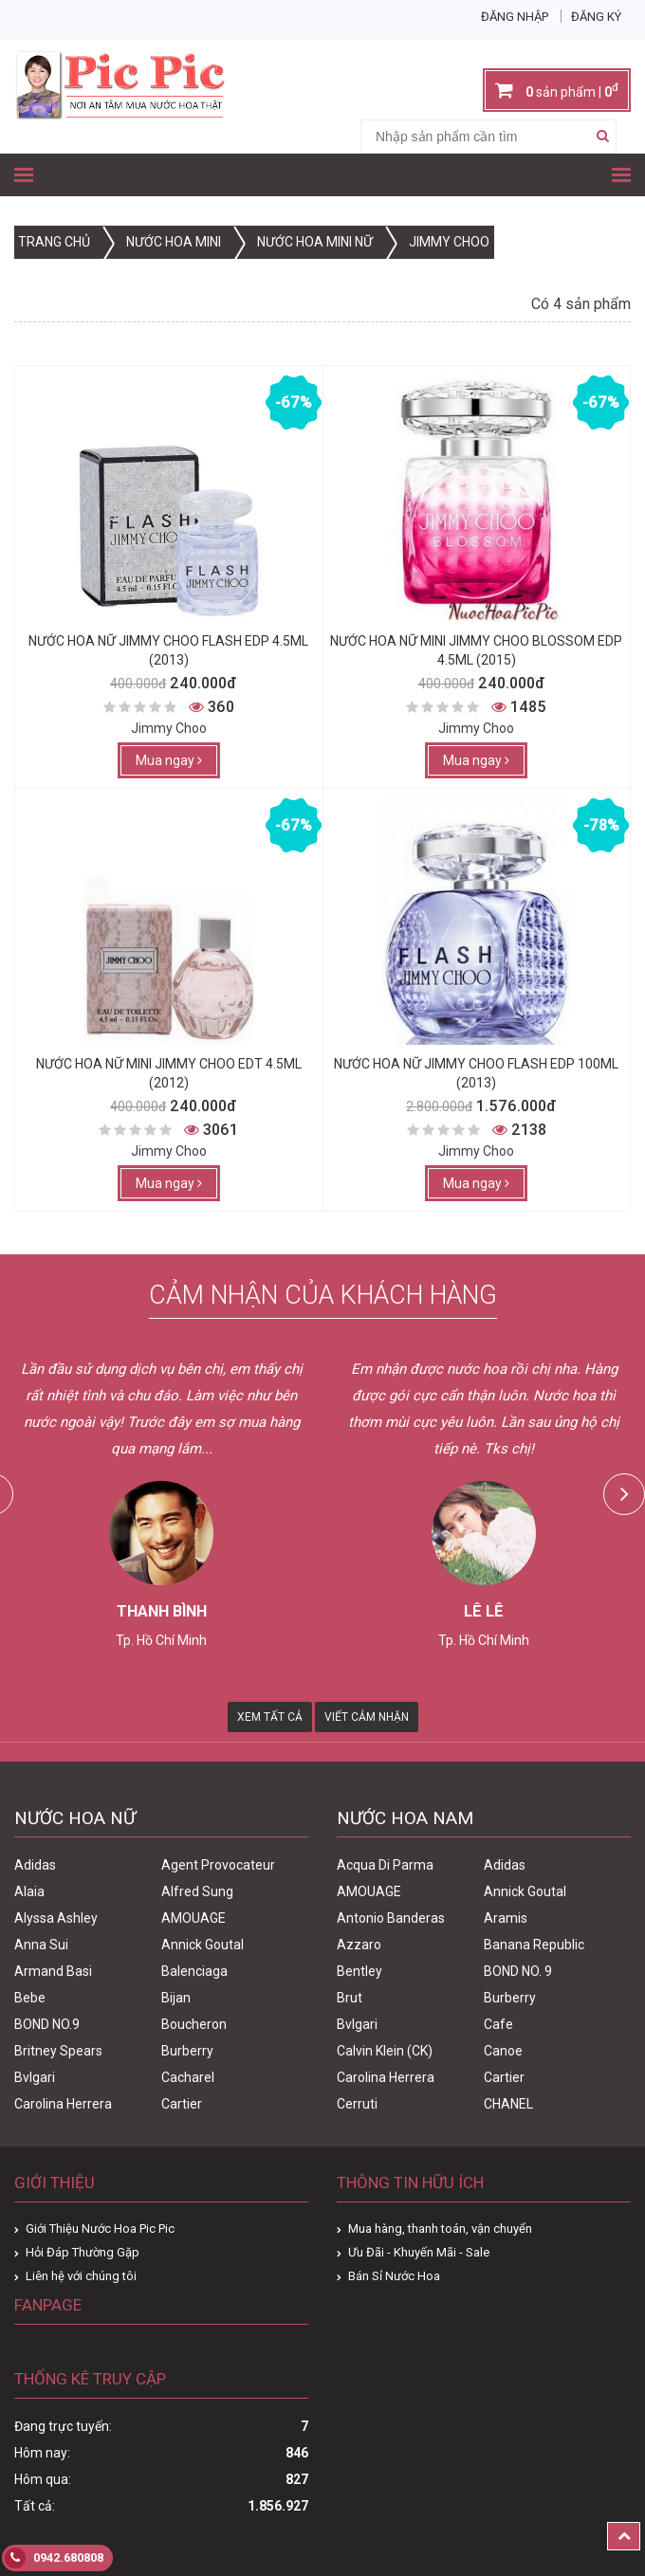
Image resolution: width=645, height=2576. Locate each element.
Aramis (505, 1918)
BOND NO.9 (47, 2024)
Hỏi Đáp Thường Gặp (82, 2252)
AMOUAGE (193, 1918)
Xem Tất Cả (270, 1717)
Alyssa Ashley (56, 1918)
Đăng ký (596, 16)
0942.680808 (54, 2558)
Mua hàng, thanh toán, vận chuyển (440, 2228)
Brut (349, 1997)
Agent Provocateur (218, 1865)
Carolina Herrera (63, 2103)
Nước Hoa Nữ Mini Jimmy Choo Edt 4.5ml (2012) (169, 1073)
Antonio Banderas (391, 1918)
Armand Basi (53, 1971)
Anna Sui (41, 1944)
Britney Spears (58, 2050)
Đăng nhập (514, 16)
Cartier (181, 2103)
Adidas (35, 1865)
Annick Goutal (202, 1944)
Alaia (29, 1891)
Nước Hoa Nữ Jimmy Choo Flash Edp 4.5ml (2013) (168, 650)
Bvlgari (34, 2077)
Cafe (498, 2024)
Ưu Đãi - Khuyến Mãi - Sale (418, 2252)
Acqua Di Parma (385, 1865)
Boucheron (194, 2024)
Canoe (503, 2050)
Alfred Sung (197, 1891)
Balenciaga (194, 1971)
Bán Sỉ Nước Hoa (394, 2276)
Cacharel (187, 2077)
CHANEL (508, 2103)
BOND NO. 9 (518, 1971)
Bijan (176, 1997)
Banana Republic (534, 1944)
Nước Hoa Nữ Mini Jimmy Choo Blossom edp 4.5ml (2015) (476, 650)
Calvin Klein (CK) (385, 2050)
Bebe (30, 1997)
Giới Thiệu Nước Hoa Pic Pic (100, 2228)
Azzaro (359, 1944)
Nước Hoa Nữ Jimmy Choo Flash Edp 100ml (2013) (476, 1073)
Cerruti (357, 2103)
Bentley (359, 1971)
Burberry (187, 2050)
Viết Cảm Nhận (366, 1717)
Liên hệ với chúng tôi (81, 2276)
